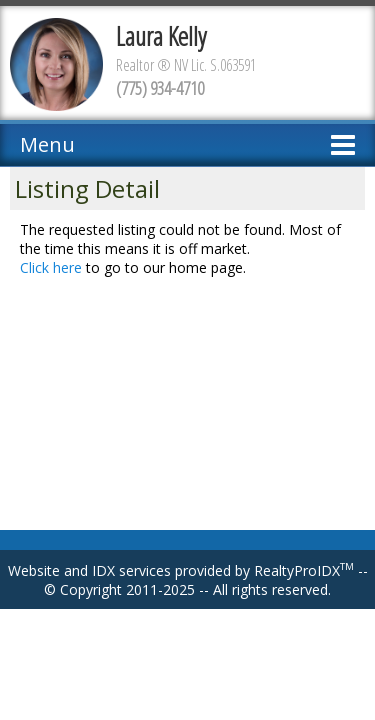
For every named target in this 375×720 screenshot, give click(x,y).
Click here (51, 267)
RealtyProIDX (304, 570)
